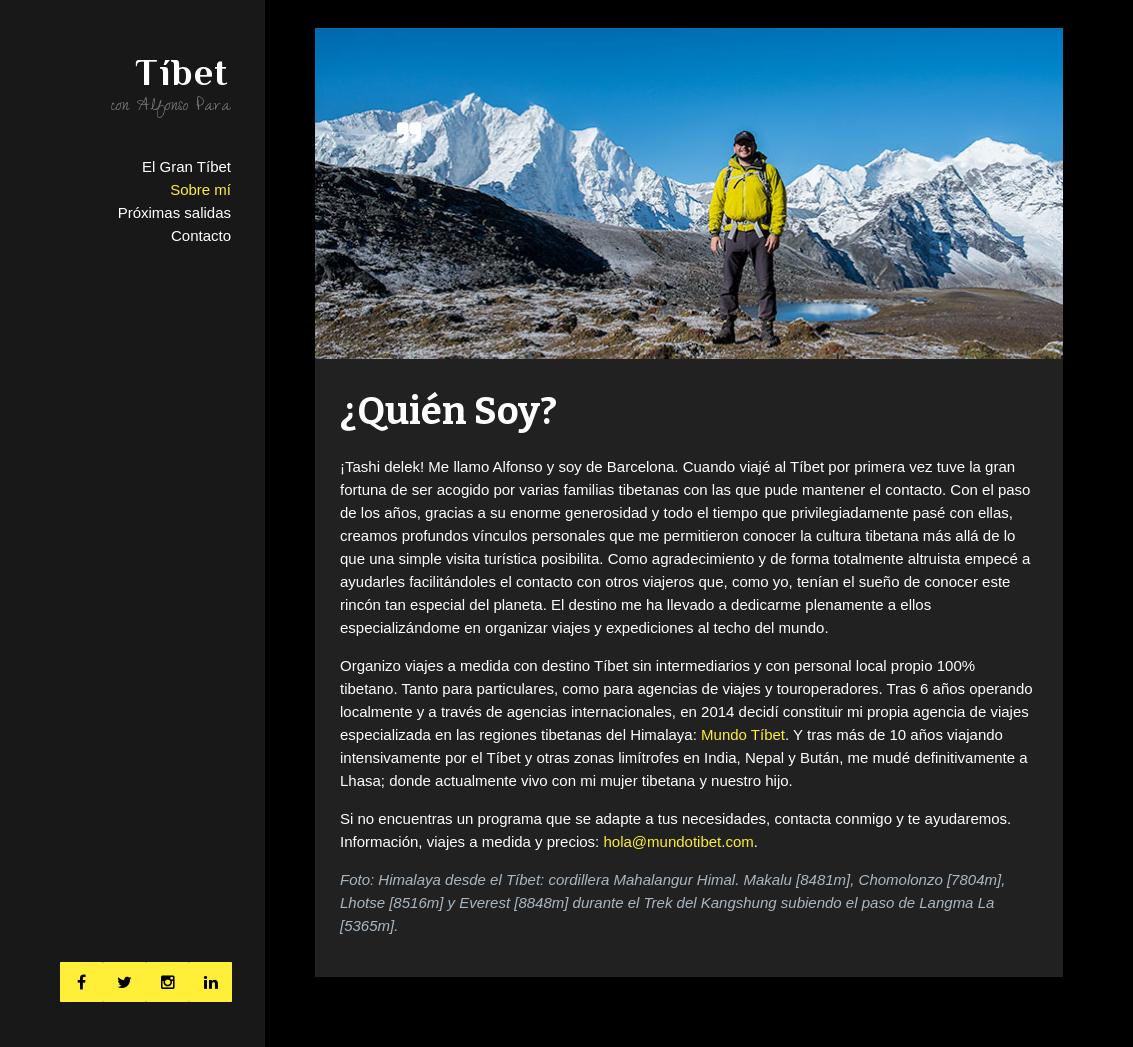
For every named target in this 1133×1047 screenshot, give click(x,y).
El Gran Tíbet (186, 166)
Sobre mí (200, 189)
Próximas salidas (174, 212)
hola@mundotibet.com (678, 841)
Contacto (201, 235)
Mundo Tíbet (743, 734)
